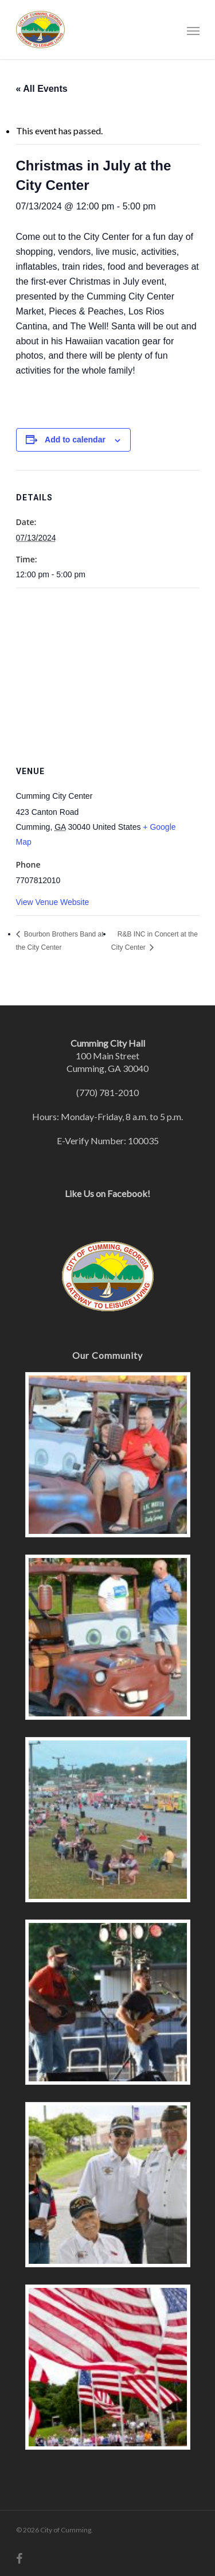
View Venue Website (52, 902)
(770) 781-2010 (107, 1092)
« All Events (42, 89)
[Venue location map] (108, 671)
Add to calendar (75, 439)
